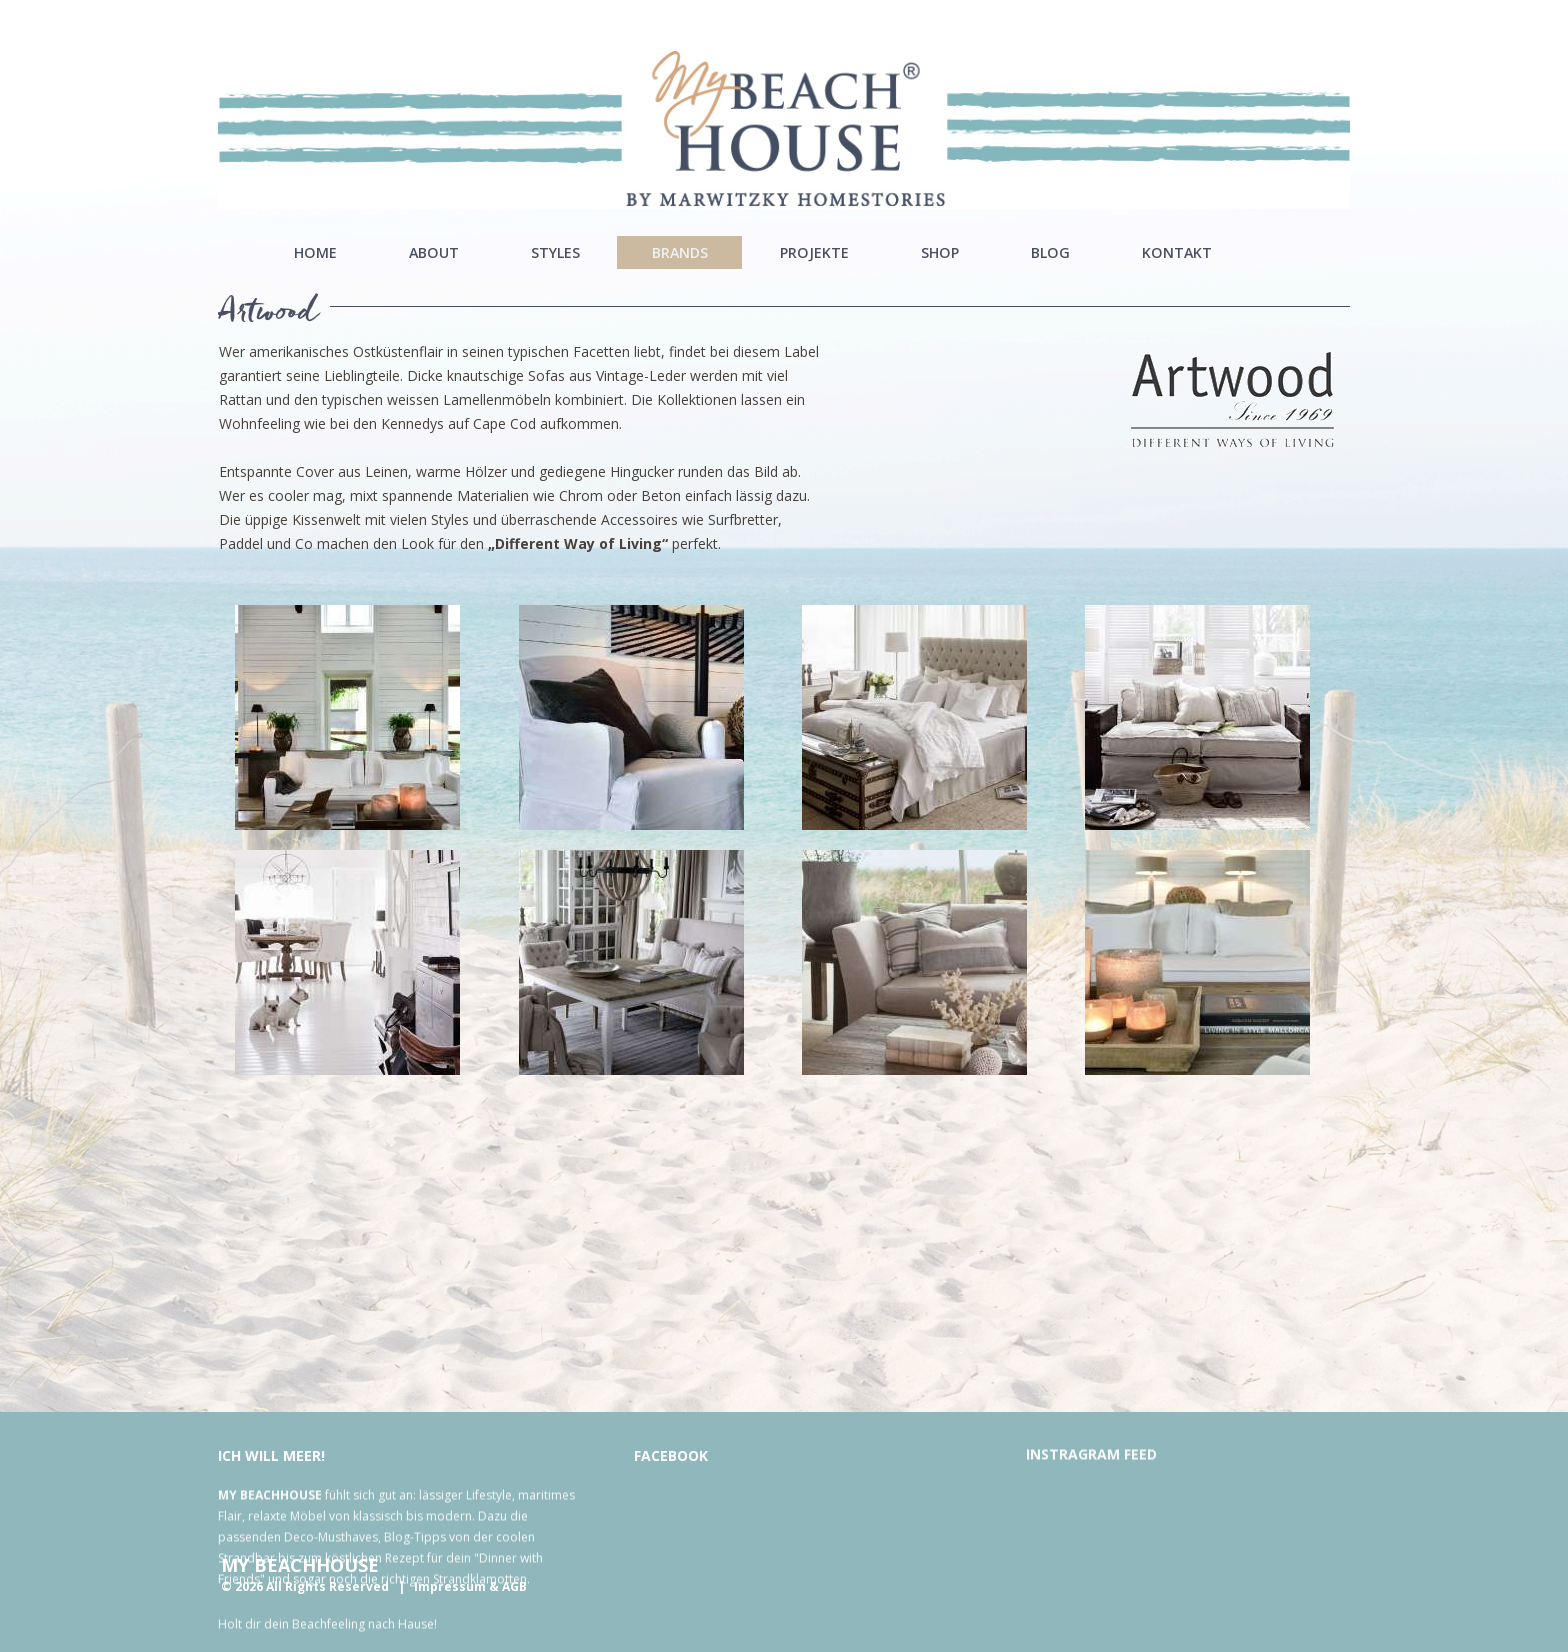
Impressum (450, 1586)
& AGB (508, 1586)
